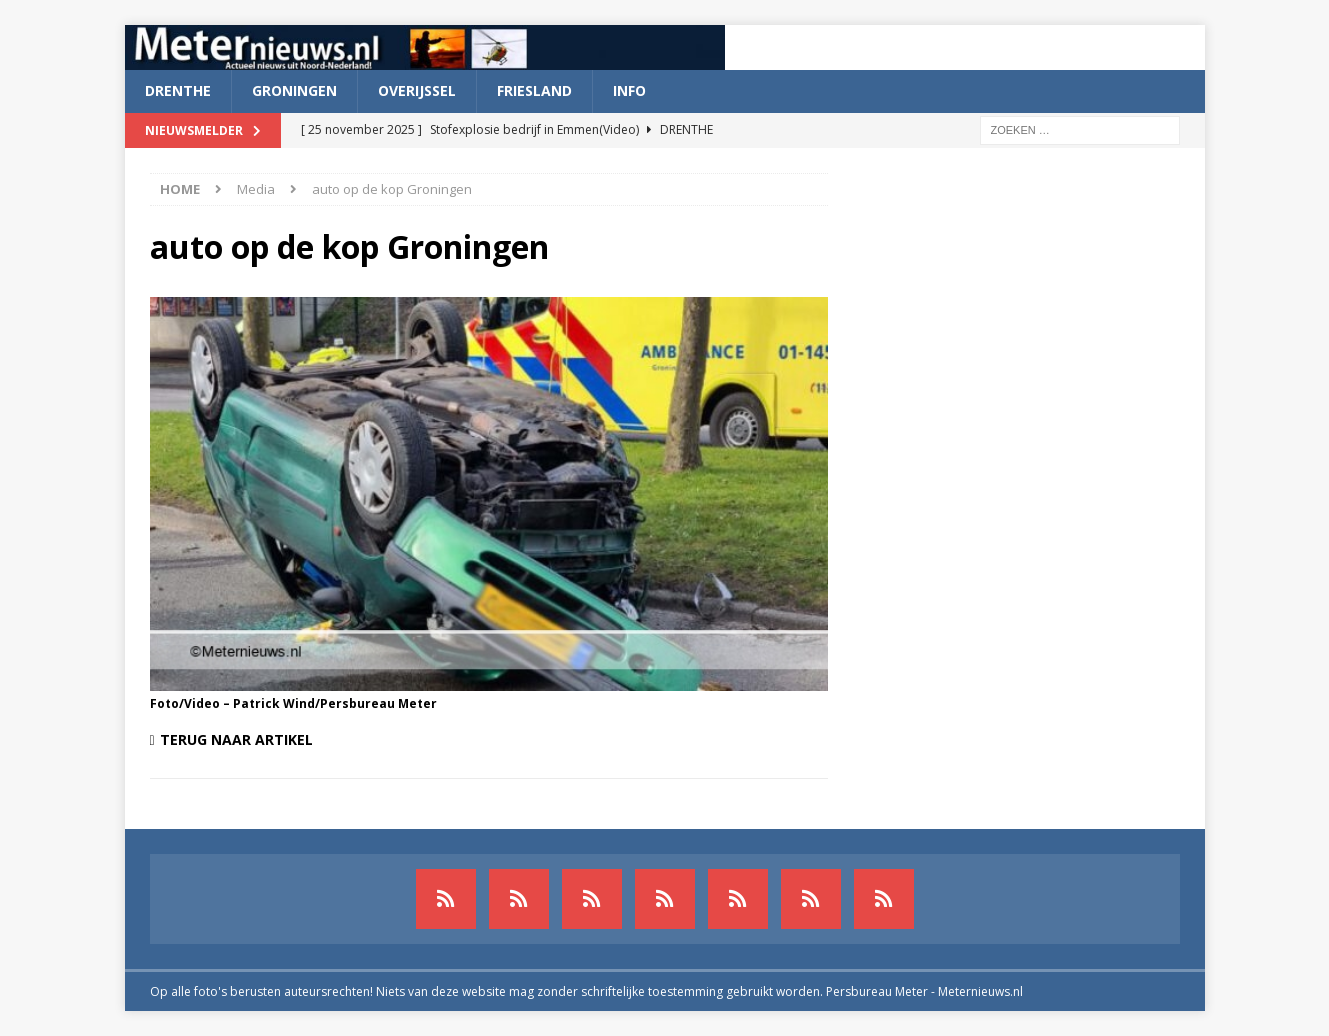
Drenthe (178, 90)
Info (629, 90)
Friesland (534, 90)
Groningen (294, 90)
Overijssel (417, 90)
